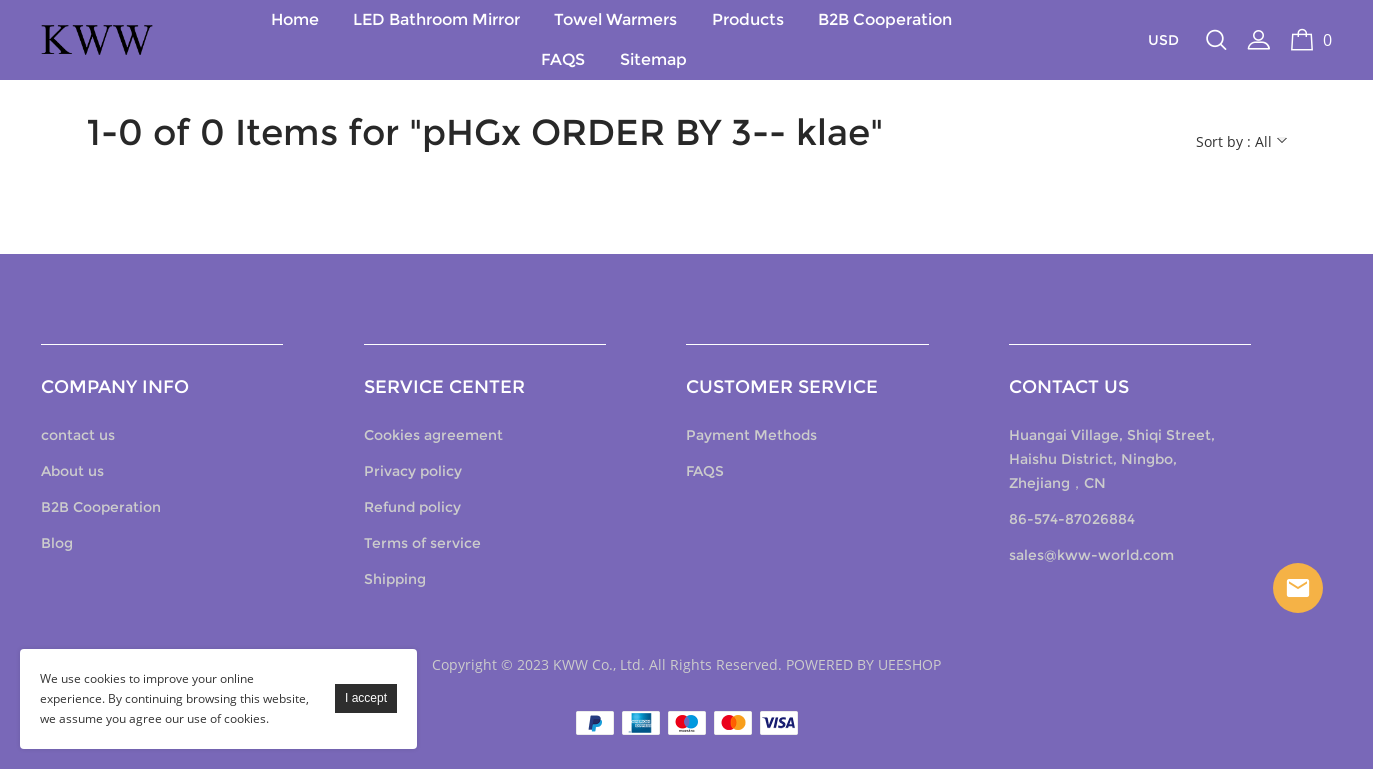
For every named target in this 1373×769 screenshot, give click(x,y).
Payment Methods (752, 435)
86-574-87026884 (1071, 519)
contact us (80, 435)
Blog (59, 543)
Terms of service (423, 543)
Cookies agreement (434, 435)
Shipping (396, 579)
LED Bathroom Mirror (436, 19)
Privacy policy (414, 471)
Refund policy (413, 507)
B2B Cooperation (885, 19)
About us (74, 471)
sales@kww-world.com (1090, 555)
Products (748, 19)
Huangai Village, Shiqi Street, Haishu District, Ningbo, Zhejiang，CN (1111, 459)
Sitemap (653, 59)
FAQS (564, 59)
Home (295, 19)
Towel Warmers (615, 19)
